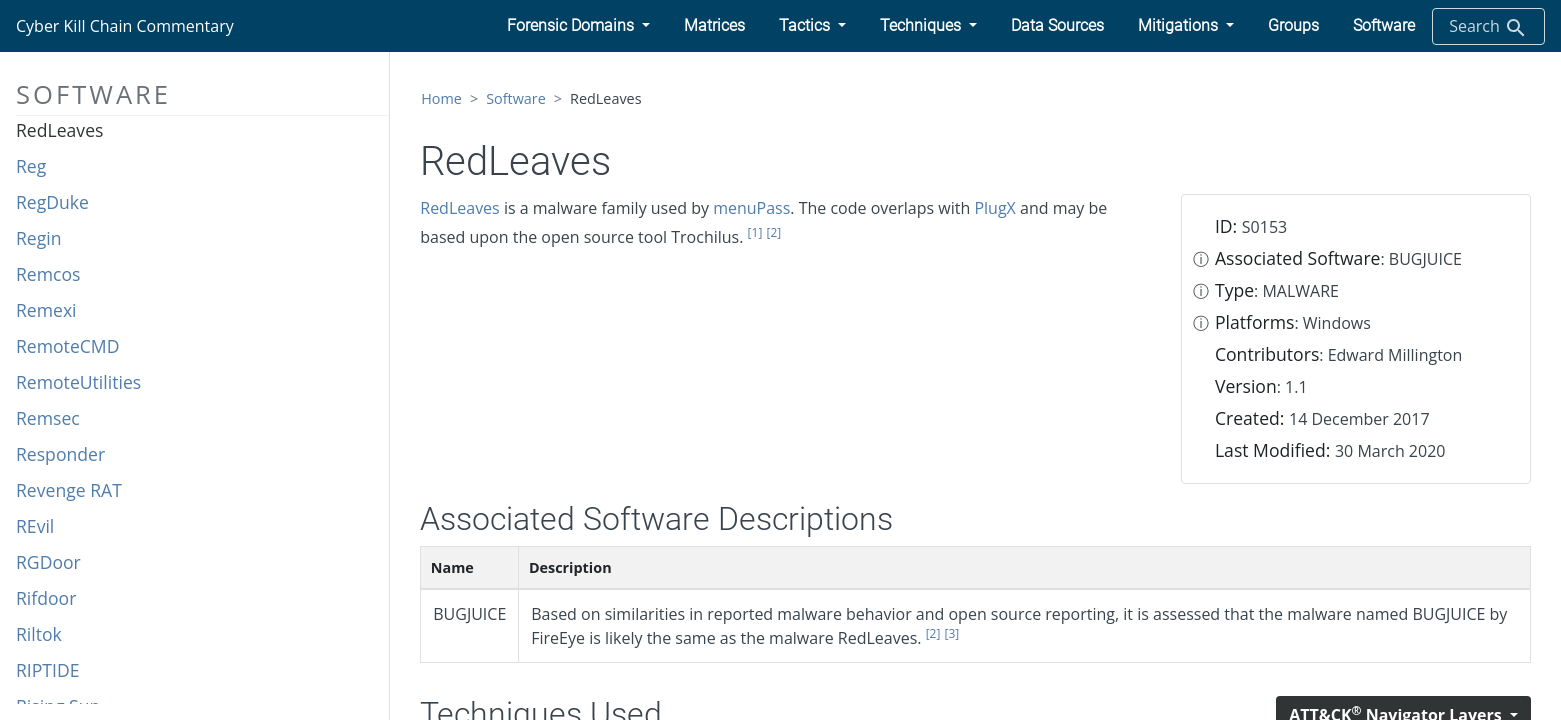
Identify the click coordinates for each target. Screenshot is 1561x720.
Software (516, 98)
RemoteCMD (67, 346)
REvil (35, 526)
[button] (578, 26)
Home (441, 98)
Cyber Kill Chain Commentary (125, 26)
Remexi (46, 310)
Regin (39, 238)
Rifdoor (46, 598)
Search (1488, 27)
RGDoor (48, 562)
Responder (60, 454)
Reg (31, 166)
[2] (773, 232)
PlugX (994, 208)
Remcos (48, 274)
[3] (952, 633)
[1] (755, 232)
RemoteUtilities (78, 382)
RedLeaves (59, 130)
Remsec (48, 418)
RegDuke (52, 202)
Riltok (39, 634)
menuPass (751, 208)
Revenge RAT (69, 490)
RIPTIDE (48, 670)
